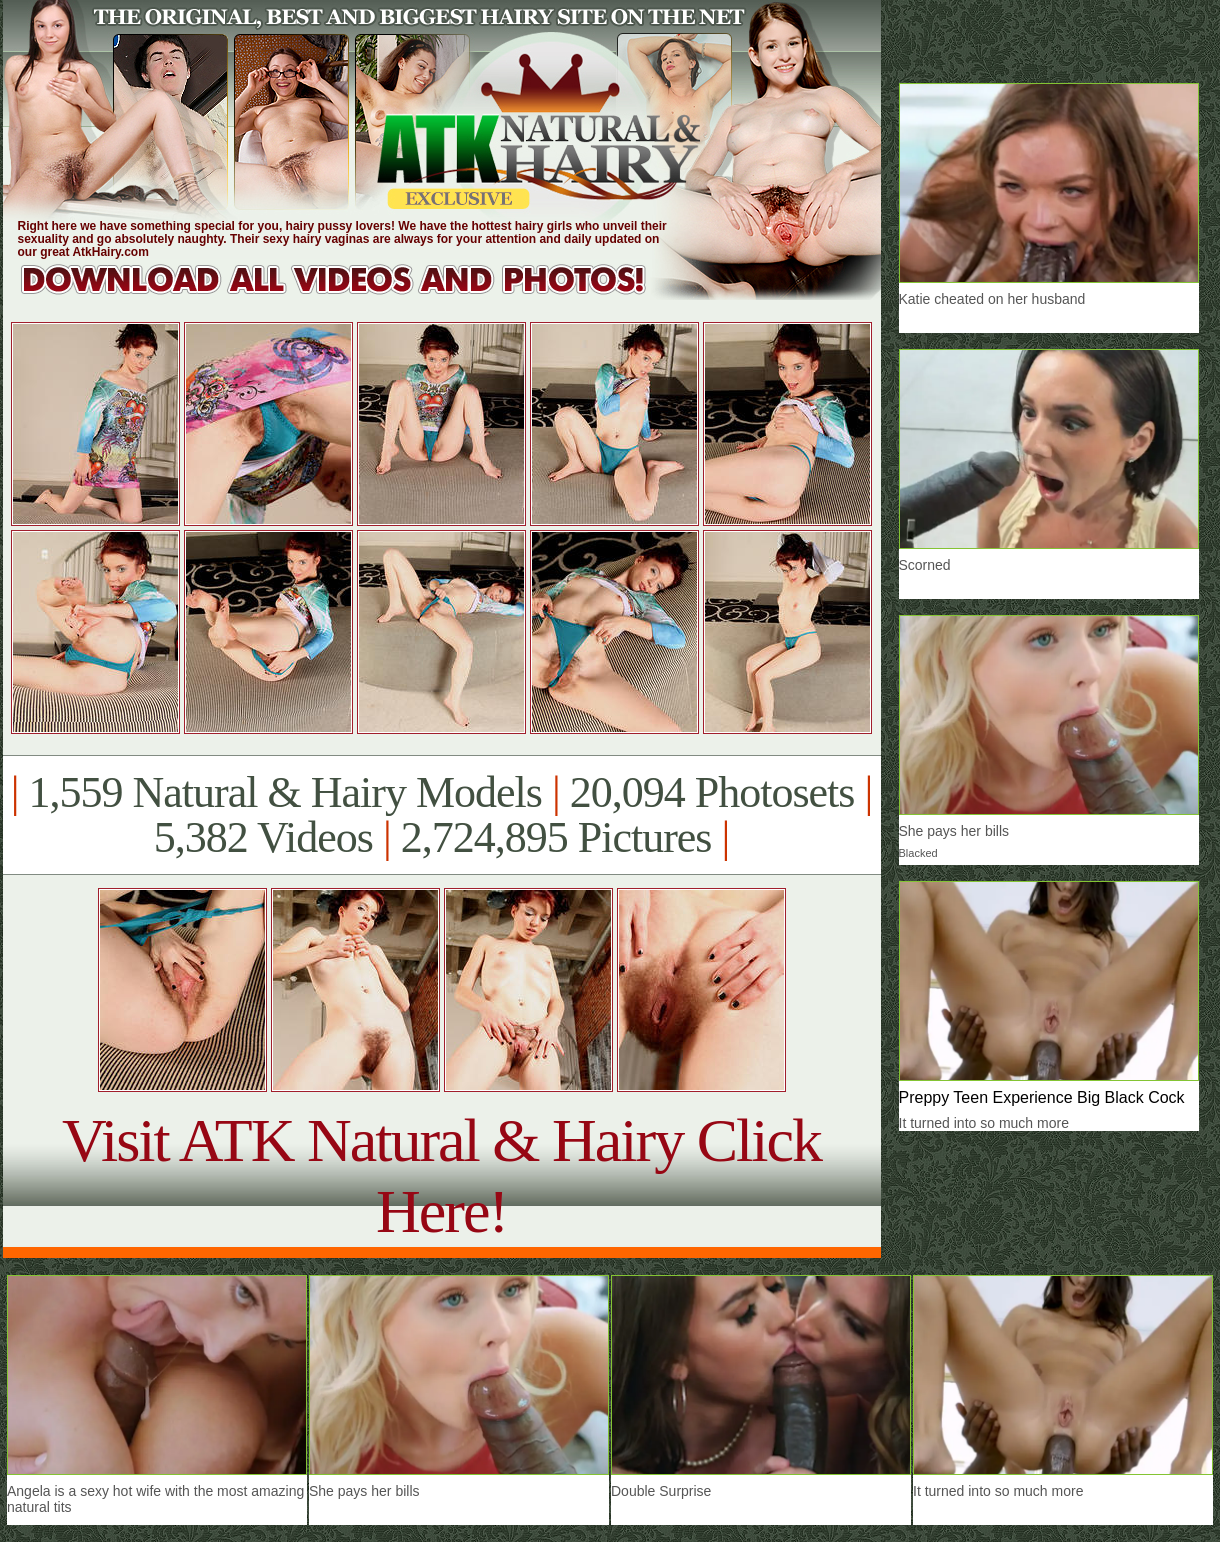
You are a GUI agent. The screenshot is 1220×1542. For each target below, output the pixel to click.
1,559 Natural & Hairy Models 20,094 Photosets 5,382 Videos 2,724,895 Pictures (441, 815)
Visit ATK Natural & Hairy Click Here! (441, 1175)
